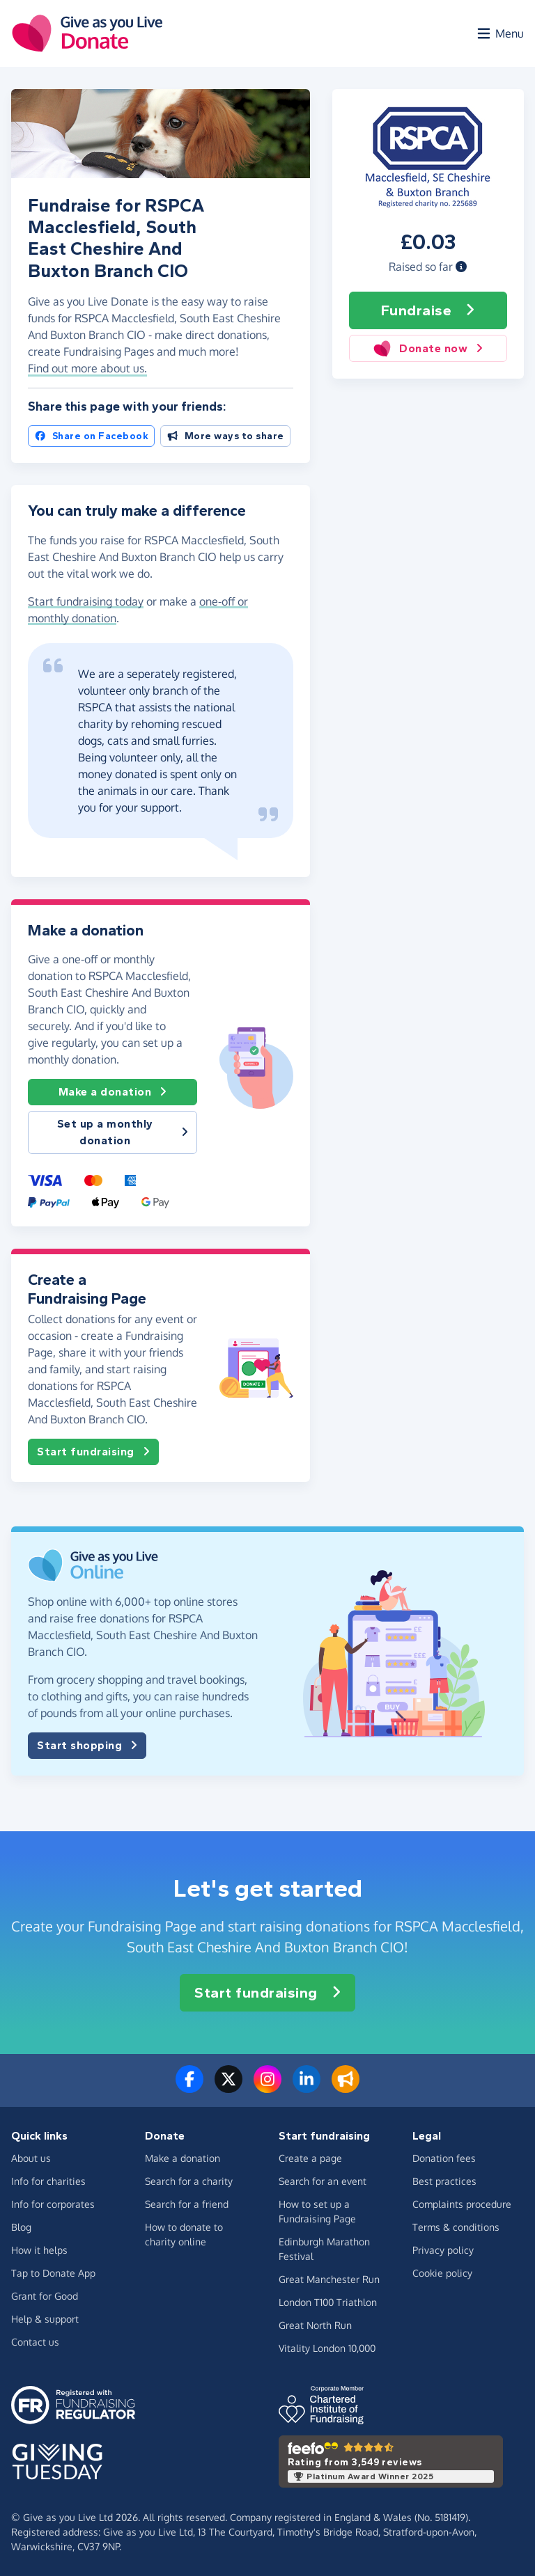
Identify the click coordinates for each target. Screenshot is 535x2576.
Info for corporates (53, 2204)
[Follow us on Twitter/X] (228, 2087)
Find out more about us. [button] (87, 368)
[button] (461, 267)
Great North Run (315, 2325)
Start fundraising (93, 1452)
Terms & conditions (455, 2227)
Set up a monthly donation (123, 1132)
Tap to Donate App (53, 2273)
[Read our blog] (345, 2087)
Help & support (45, 2319)
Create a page (310, 2158)
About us (31, 2158)
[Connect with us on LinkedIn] (306, 2087)
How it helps (39, 2250)
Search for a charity (189, 2181)
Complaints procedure (461, 2204)
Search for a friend (186, 2204)
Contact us (35, 2342)
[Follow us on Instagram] (267, 2087)
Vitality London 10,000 (327, 2348)
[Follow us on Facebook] (189, 2087)
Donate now (428, 348)
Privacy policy (443, 2250)
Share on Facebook (91, 436)
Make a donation (113, 1092)
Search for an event (322, 2181)
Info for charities (48, 2181)
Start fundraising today (86, 601)
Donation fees (444, 2158)
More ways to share (225, 436)
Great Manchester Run (329, 2279)
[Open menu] (499, 33)
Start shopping (87, 1745)
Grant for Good (44, 2296)
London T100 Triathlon (328, 2302)
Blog (21, 2227)
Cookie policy (442, 2273)
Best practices (444, 2181)
